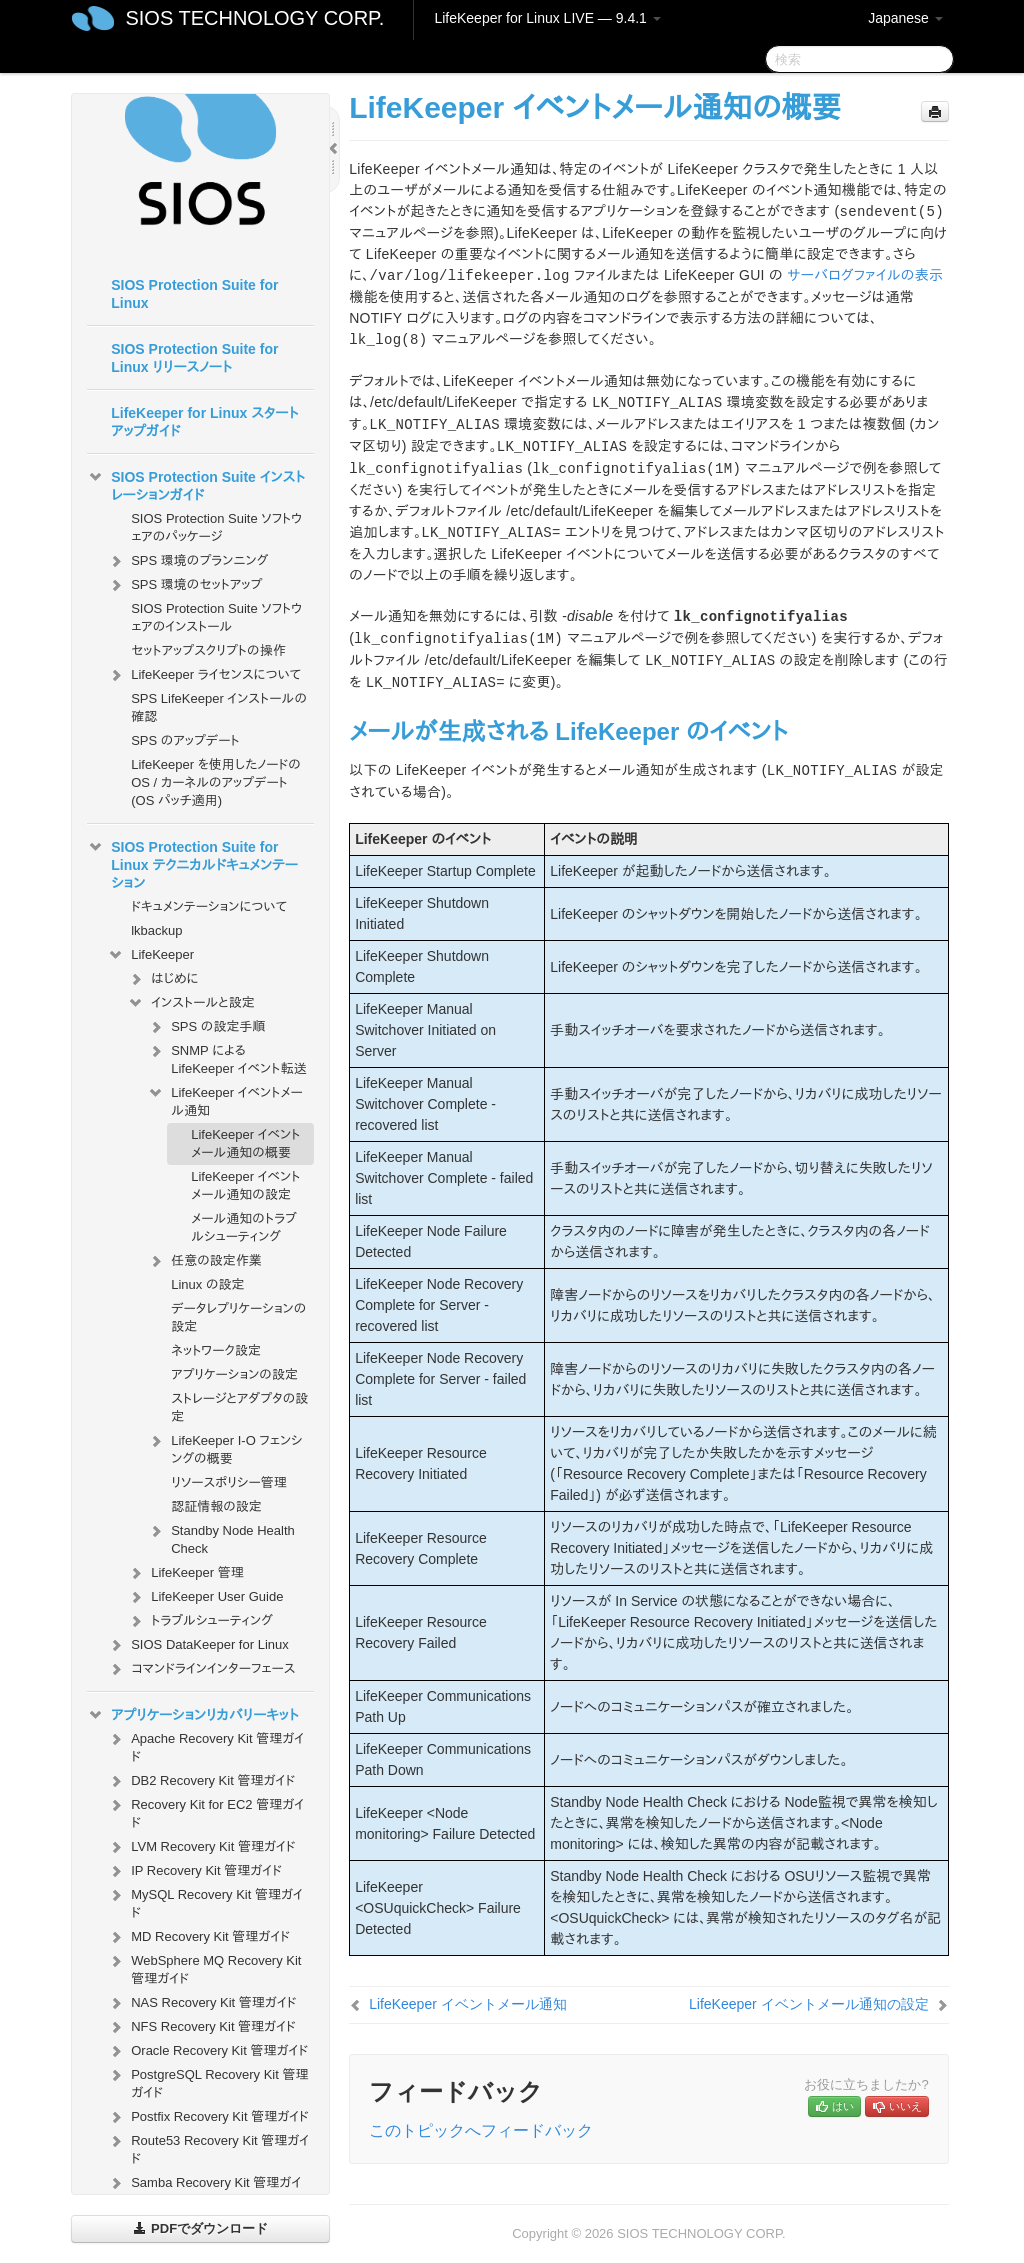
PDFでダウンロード (200, 2228)
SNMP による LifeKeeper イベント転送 (226, 1057)
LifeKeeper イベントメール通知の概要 (245, 1143)
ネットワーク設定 (216, 1350)
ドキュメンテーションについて (209, 906)
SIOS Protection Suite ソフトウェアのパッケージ (216, 527)
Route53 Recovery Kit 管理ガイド (208, 2147)
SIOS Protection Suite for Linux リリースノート (194, 358)
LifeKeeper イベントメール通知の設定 (245, 1185)
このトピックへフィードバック (481, 2130)
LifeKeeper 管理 (185, 1573)
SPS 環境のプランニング (187, 561)
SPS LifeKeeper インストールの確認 (219, 707)
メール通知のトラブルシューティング (244, 1227)
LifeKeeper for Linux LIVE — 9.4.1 (547, 18)
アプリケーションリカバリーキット (192, 1715)
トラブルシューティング (200, 1621)
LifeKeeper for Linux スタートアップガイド (204, 422)
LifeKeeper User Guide (205, 1597)
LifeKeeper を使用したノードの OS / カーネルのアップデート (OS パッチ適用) (216, 782)
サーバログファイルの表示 (865, 275)
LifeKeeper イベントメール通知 (225, 1099)
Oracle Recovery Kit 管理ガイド (207, 2051)
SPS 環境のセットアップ (184, 585)
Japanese (905, 18)
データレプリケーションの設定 (238, 1317)
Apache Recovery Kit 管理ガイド (205, 1745)
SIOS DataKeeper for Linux (198, 1645)
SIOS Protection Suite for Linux (194, 294)
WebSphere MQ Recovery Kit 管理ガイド (204, 1967)
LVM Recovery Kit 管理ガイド (201, 1847)
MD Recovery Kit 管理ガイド (198, 1937)
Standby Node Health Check (221, 1537)
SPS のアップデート (185, 740)
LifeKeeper (150, 955)
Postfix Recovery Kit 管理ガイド (208, 2117)
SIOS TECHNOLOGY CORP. (254, 18)
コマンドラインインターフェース (201, 1669)
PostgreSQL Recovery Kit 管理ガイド (207, 2081)
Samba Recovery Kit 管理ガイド (204, 2189)
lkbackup (156, 930)
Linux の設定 (207, 1284)
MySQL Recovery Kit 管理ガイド (205, 1901)
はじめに (162, 979)
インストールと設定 (190, 1003)
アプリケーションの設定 (234, 1374)
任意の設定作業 (204, 1261)
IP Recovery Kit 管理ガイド (194, 1871)
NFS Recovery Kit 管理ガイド (201, 2027)
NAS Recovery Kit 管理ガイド (201, 2003)
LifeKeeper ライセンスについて (204, 675)
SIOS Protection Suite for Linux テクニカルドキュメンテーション (192, 863)
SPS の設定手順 (206, 1027)
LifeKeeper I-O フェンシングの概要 (224, 1447)
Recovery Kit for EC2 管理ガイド (205, 1811)
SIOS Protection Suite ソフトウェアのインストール (216, 617)
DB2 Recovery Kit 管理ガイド (201, 1781)
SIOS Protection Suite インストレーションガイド (196, 484)
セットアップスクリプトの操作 (208, 650)
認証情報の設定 (216, 1506)
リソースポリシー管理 (229, 1482)
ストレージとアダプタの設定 (239, 1407)
